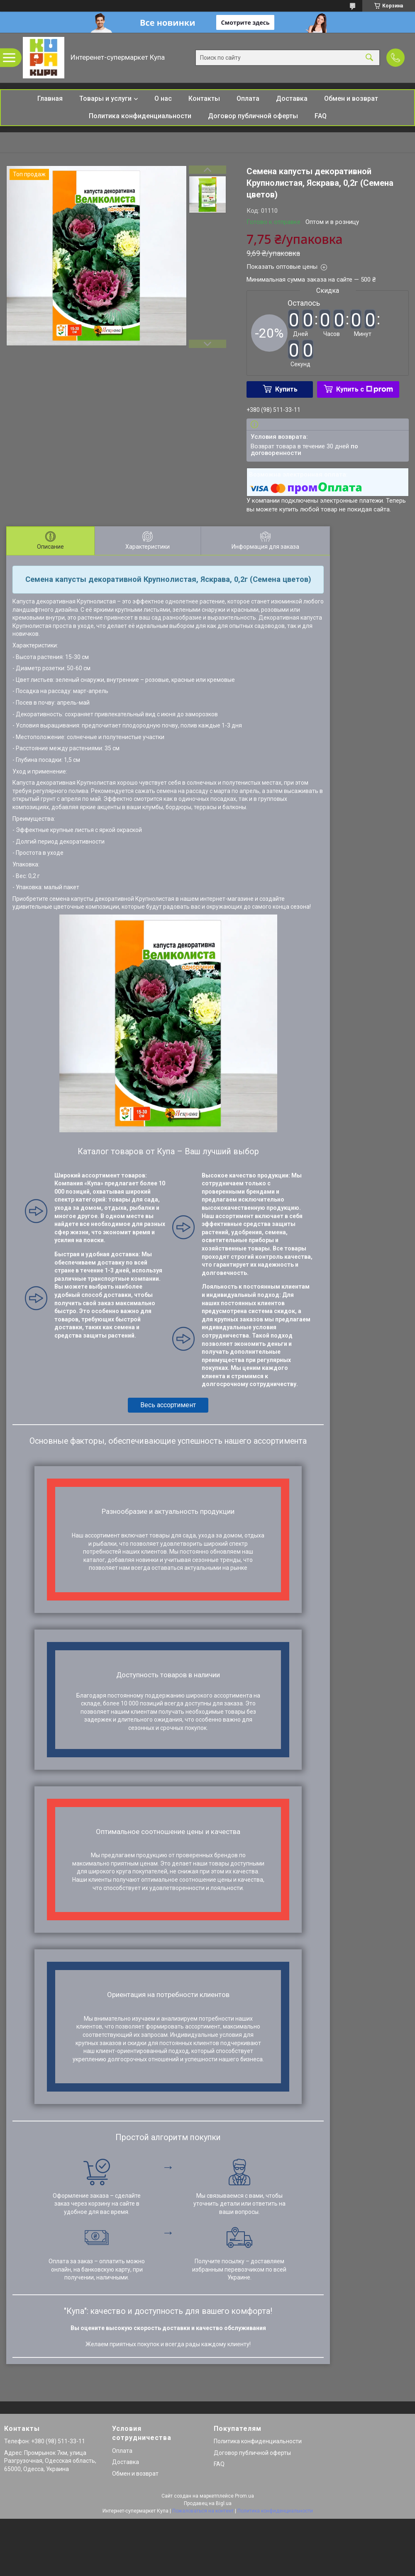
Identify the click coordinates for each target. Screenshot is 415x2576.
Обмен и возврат (351, 98)
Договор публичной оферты (253, 116)
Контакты (204, 98)
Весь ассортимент (168, 1405)
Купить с (364, 389)
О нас (163, 98)
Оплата (248, 98)
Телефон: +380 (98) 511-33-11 (44, 2441)
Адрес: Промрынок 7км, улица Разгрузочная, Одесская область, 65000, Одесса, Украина (50, 2461)
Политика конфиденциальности (140, 116)
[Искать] (369, 58)
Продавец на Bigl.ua (208, 2503)
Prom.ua (244, 2496)
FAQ (321, 116)
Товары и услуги (105, 98)
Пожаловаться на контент (203, 2511)
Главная (50, 98)
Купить (286, 389)
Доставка (292, 98)
